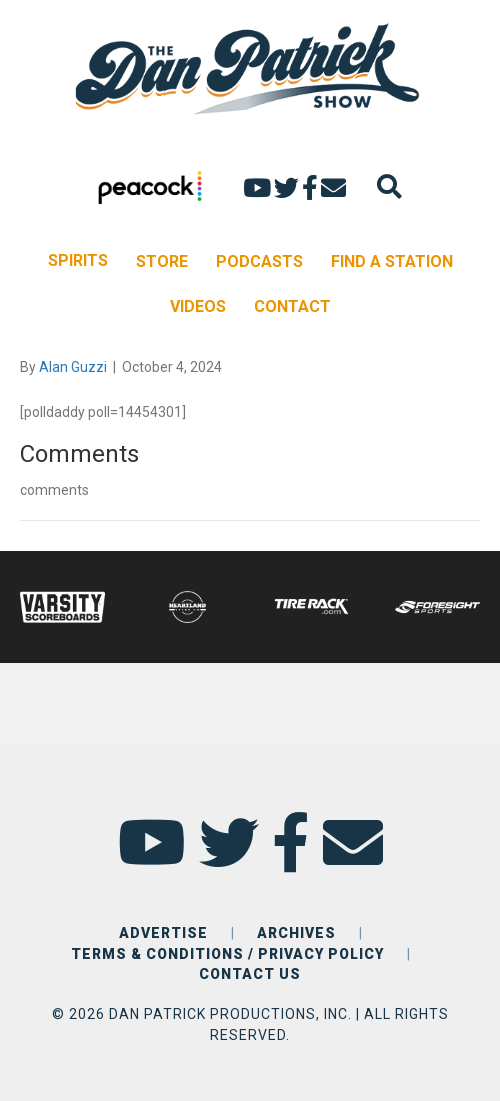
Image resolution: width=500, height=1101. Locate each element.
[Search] (389, 186)
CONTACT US (250, 974)
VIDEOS (198, 306)
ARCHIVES (296, 933)
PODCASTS (259, 261)
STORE (162, 261)
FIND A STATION (392, 261)
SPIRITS (78, 260)
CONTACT (292, 306)
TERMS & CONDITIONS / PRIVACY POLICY (227, 954)
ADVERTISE (163, 933)
